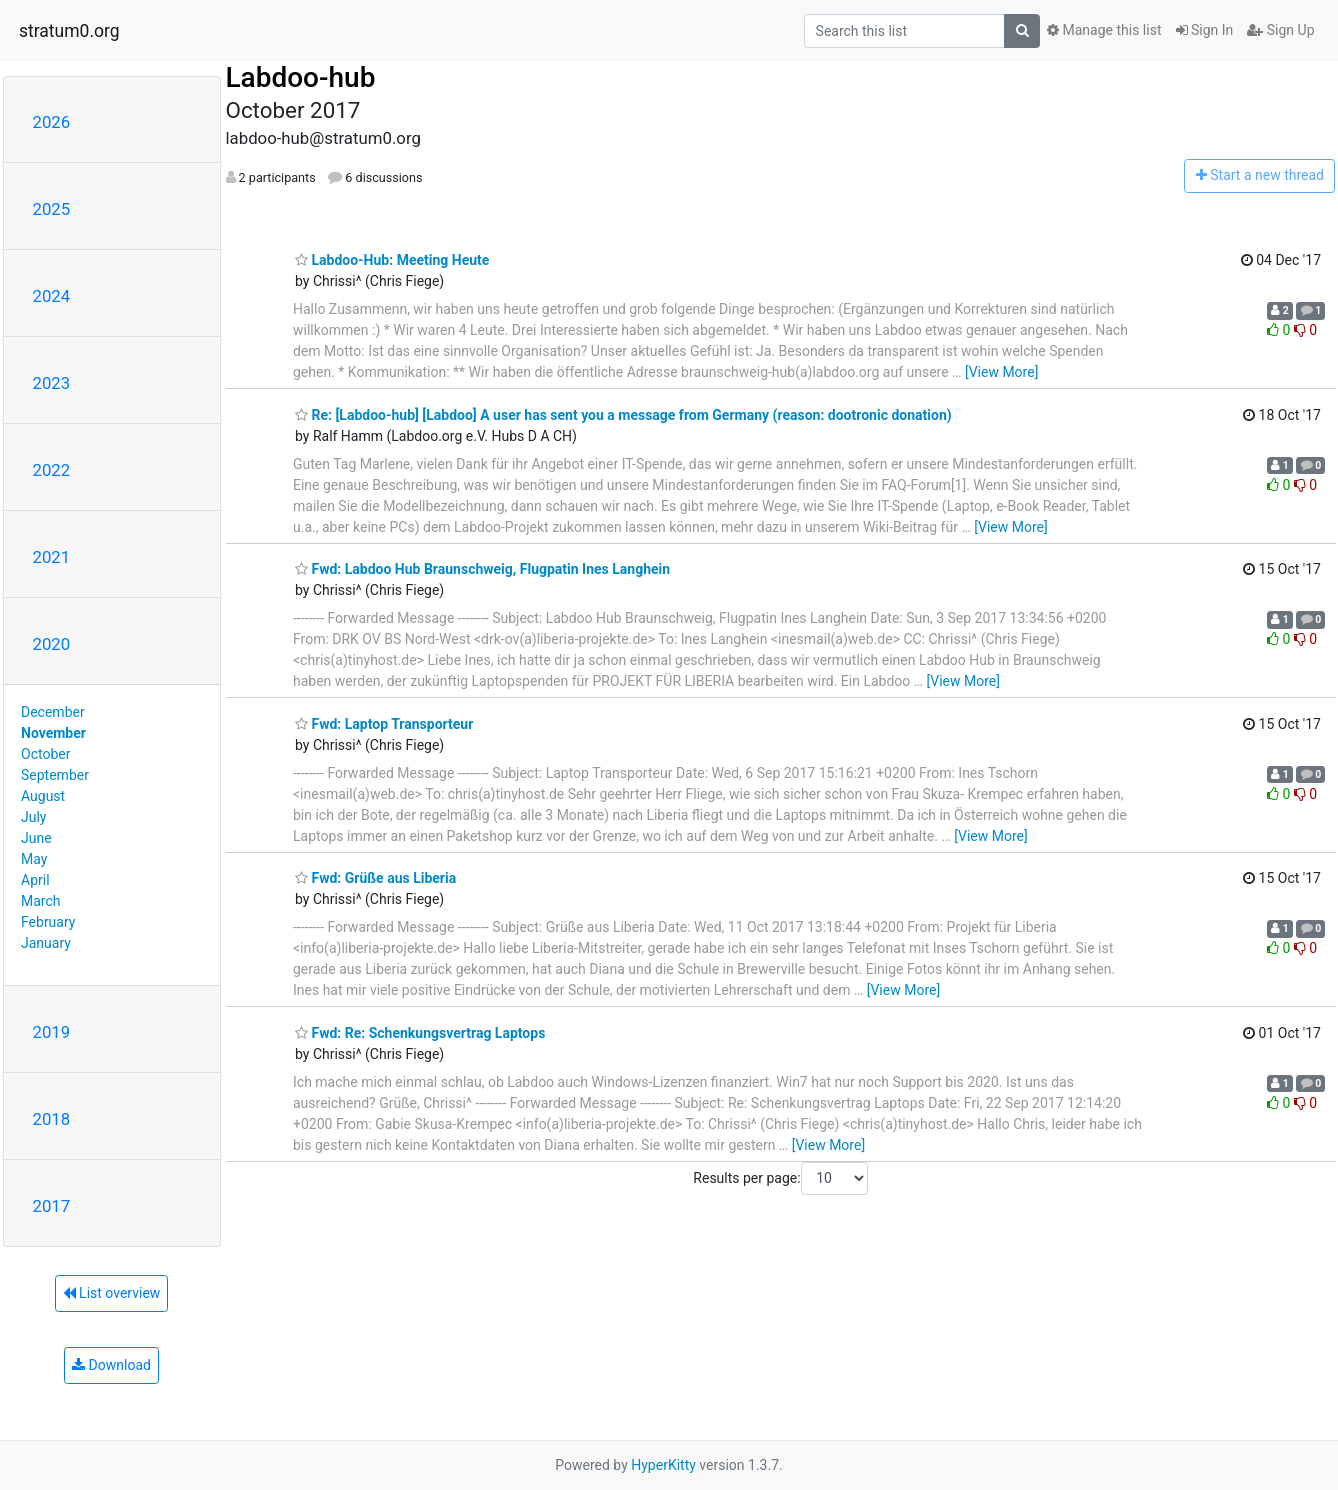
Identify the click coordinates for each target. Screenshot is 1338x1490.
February (48, 922)
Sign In (1205, 30)
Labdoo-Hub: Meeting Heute (392, 260)
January (46, 943)
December (53, 712)
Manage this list (1104, 30)
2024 (52, 296)
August (43, 796)
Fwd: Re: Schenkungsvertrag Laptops (420, 1033)
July (33, 817)
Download (111, 1365)
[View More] (1001, 372)
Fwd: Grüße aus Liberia (375, 878)
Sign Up (1280, 30)
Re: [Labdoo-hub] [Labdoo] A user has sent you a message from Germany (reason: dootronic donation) (623, 415)
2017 (52, 1206)
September (55, 775)
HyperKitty (663, 1465)
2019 (52, 1032)
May (34, 859)
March (41, 901)
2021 (52, 557)
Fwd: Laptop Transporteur (384, 724)
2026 (52, 122)
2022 (52, 470)
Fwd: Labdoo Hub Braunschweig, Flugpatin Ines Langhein (482, 569)
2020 (52, 644)
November (53, 733)
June (36, 838)
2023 (52, 383)
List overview (112, 1293)
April (35, 880)
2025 (52, 209)
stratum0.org (69, 31)
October (45, 754)
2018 (52, 1119)
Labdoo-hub (301, 77)
